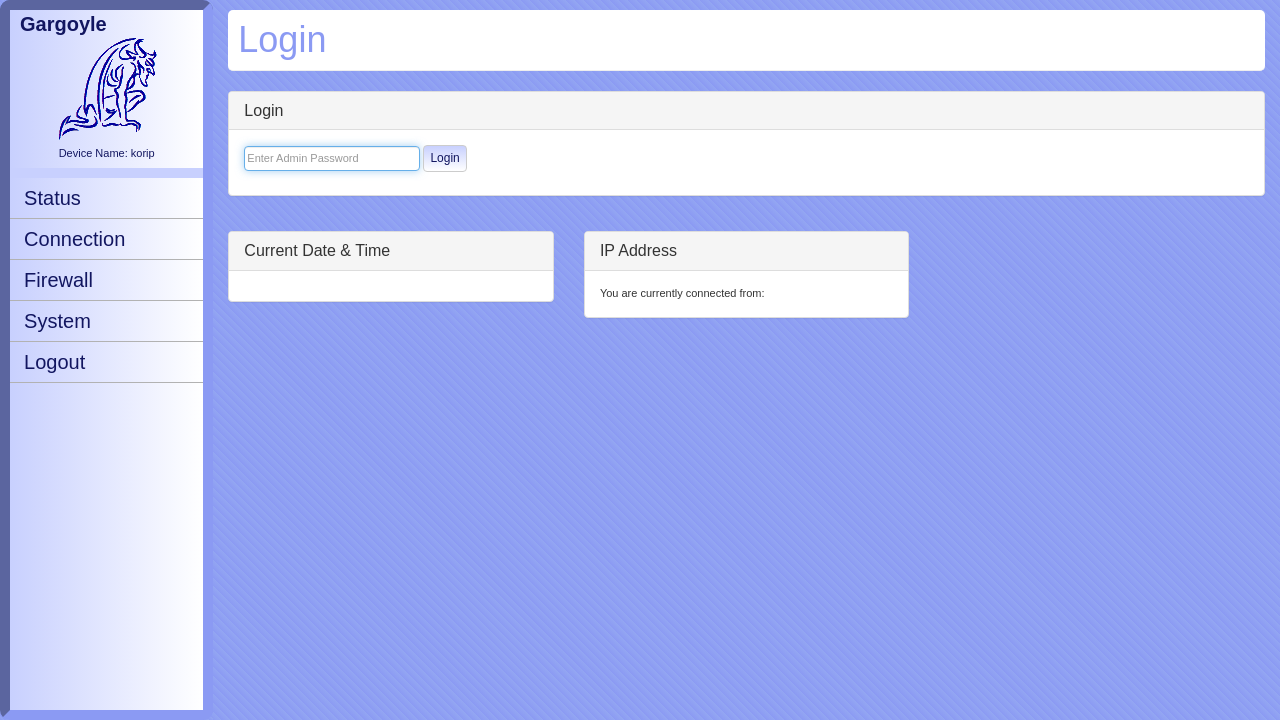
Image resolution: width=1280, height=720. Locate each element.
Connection (74, 239)
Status (52, 198)
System (57, 321)
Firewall (58, 280)
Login (444, 158)
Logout (54, 362)
